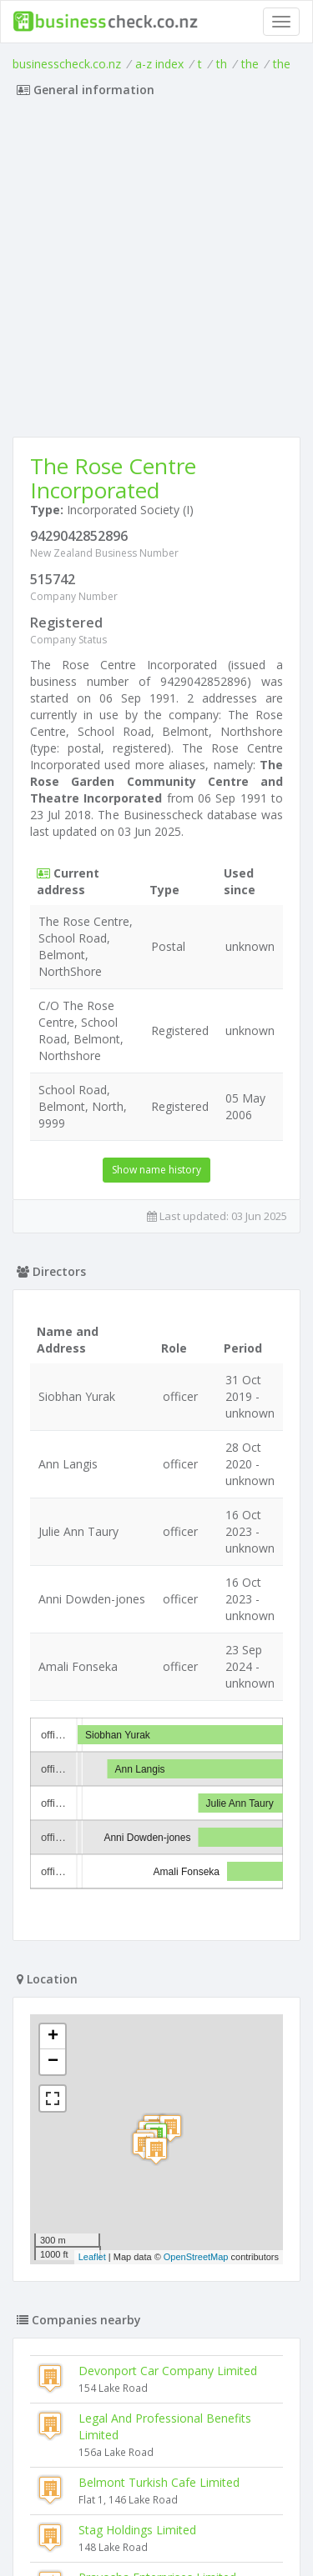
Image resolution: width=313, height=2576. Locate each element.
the (250, 64)
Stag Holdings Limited (137, 2290)
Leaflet (92, 2018)
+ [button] (53, 1797)
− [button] (53, 1822)
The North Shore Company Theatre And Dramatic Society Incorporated (174, 2394)
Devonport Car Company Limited (167, 2131)
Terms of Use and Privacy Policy (157, 2517)
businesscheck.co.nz (67, 64)
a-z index (159, 64)
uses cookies (125, 2530)
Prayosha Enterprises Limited (157, 2338)
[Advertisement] (156, 272)
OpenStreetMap (196, 2018)
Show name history (156, 1170)
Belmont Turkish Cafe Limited (159, 2243)
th (221, 64)
